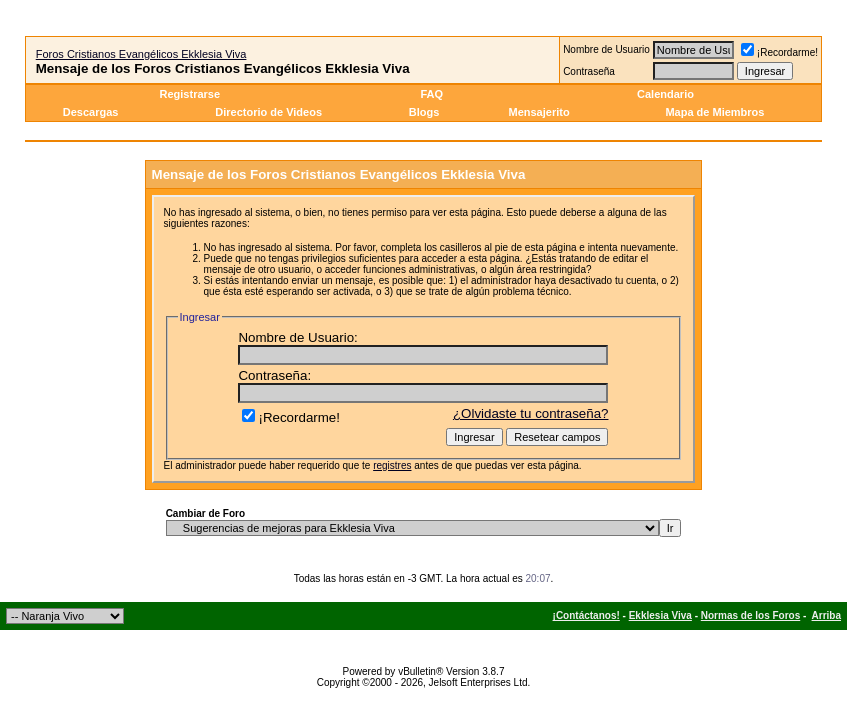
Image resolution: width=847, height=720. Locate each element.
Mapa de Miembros (714, 112)
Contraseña (589, 71)
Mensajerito (538, 112)
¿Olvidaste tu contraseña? (531, 413)
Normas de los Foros (750, 615)
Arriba (826, 615)
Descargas (91, 112)
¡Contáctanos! (586, 615)
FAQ (431, 94)
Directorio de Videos (268, 112)
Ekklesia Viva (660, 615)
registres (392, 465)
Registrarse (190, 94)
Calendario (665, 94)
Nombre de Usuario (606, 49)
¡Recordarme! (779, 52)
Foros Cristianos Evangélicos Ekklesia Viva (141, 54)
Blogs (426, 112)
